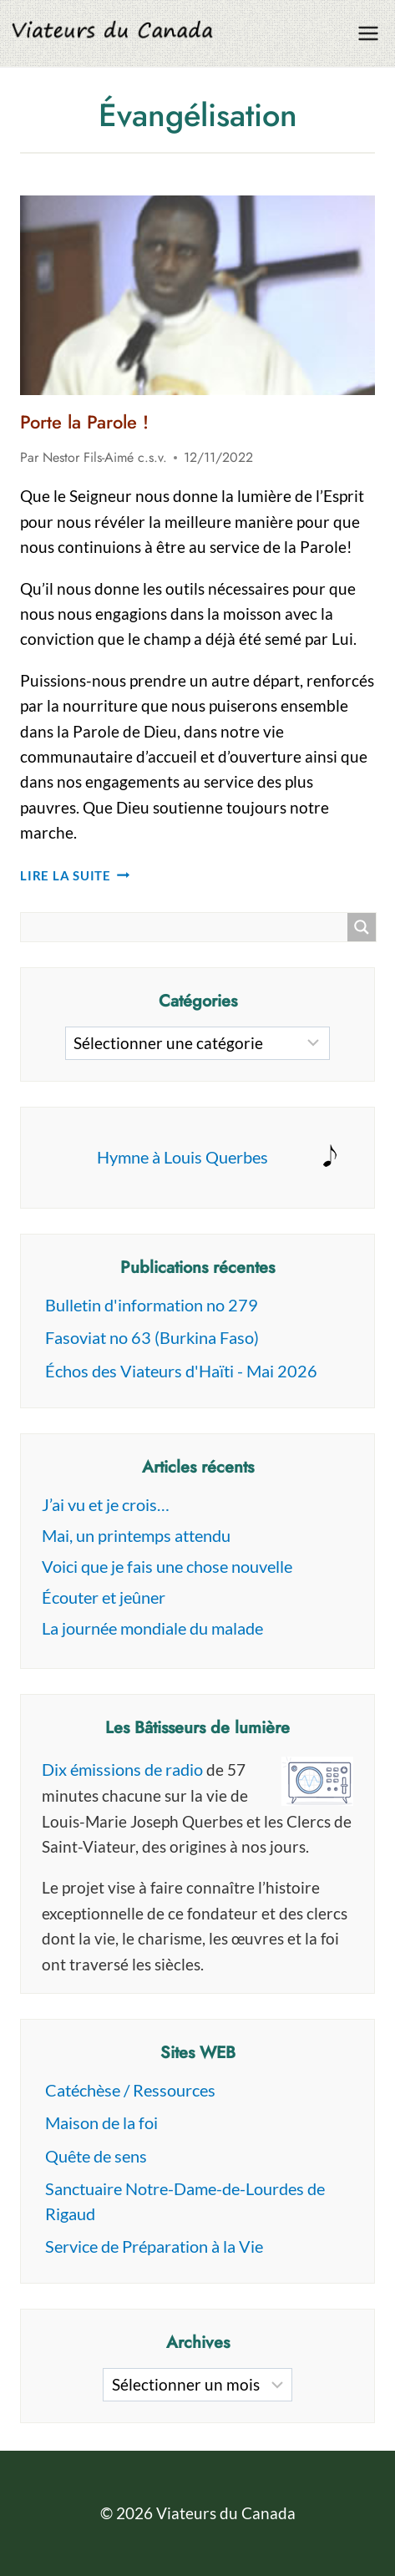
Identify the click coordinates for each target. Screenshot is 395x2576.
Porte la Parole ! (84, 421)
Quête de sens (96, 2156)
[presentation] (197, 295)
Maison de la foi (101, 2122)
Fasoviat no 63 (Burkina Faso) (152, 1337)
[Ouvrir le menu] (368, 33)
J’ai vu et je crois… (106, 1504)
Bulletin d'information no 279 (151, 1305)
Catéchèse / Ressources (130, 2090)
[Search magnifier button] (361, 927)
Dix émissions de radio (122, 1769)
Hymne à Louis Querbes (182, 1157)
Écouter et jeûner (103, 1597)
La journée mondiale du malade (152, 1628)
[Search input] (188, 927)
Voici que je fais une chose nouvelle (167, 1566)
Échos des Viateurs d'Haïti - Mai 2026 (181, 1371)
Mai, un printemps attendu (136, 1535)
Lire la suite (75, 875)
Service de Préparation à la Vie (154, 2246)
